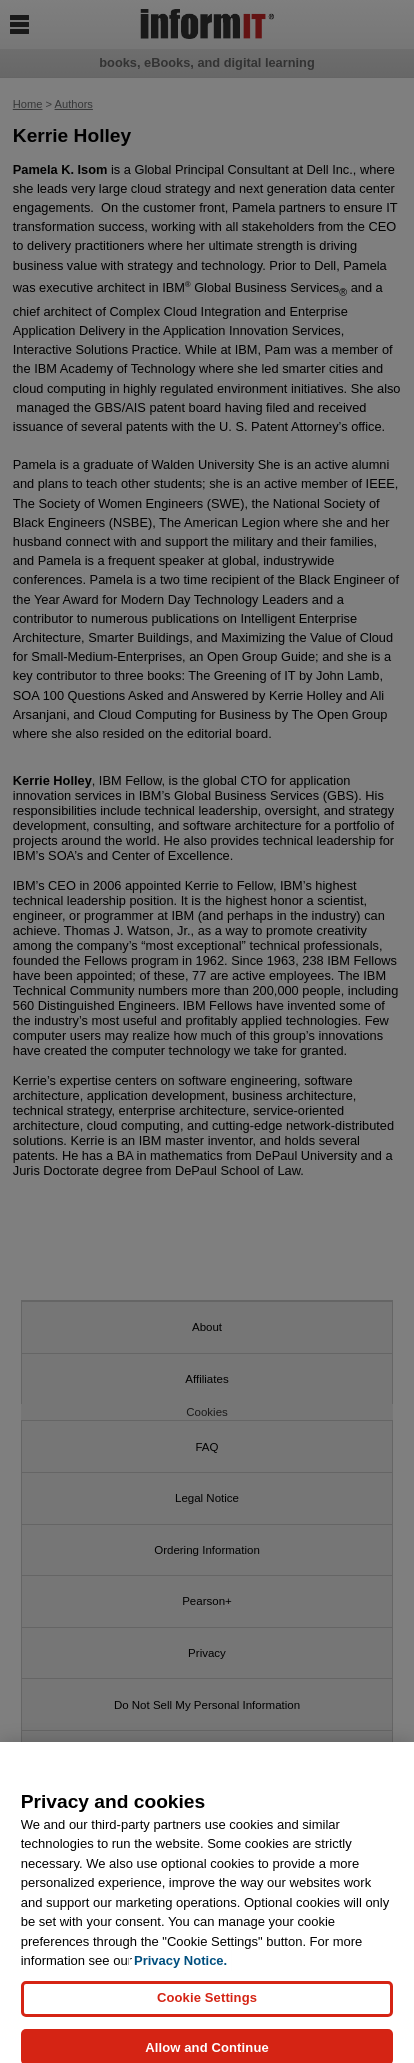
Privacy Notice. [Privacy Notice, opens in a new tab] (180, 1971)
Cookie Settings (207, 2008)
